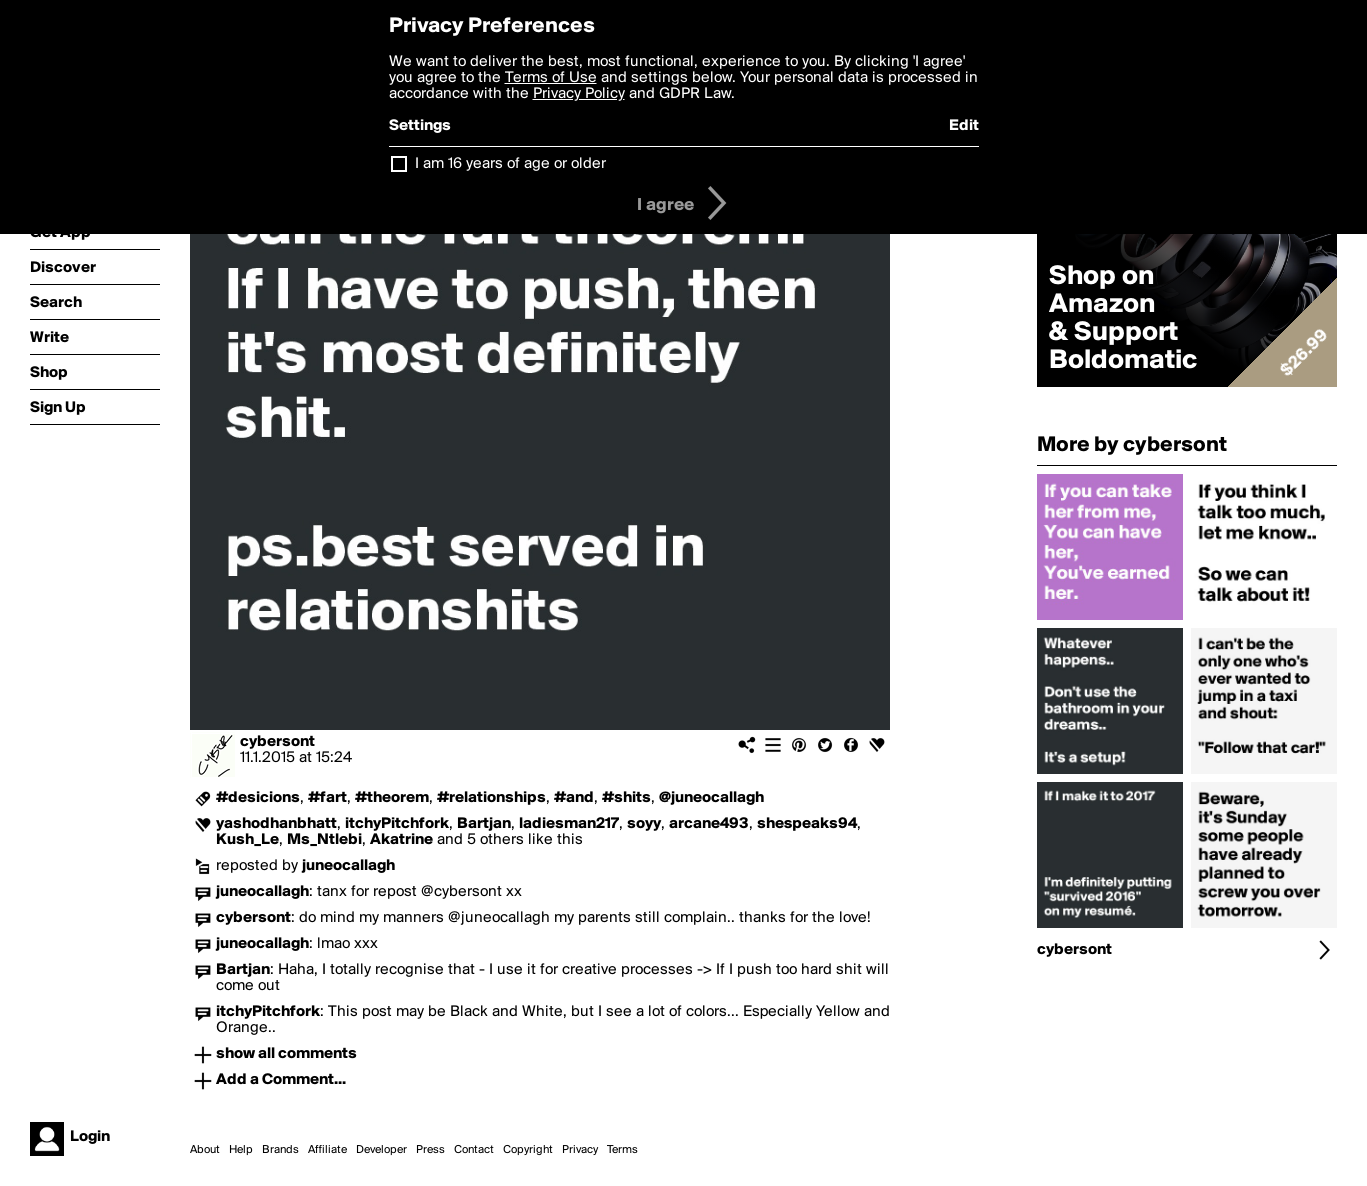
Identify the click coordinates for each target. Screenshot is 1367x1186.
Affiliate (327, 1150)
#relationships (491, 798)
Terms (622, 1150)
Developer (381, 1150)
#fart (327, 798)
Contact (474, 1150)
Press (430, 1150)
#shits (626, 798)
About (205, 1150)
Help (241, 1150)
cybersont (277, 742)
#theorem (392, 798)
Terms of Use (551, 78)
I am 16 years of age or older (510, 164)
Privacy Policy (579, 94)
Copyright (528, 1150)
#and (574, 798)
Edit (964, 126)
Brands (280, 1150)
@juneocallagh (711, 798)
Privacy (580, 1150)
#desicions (258, 798)
